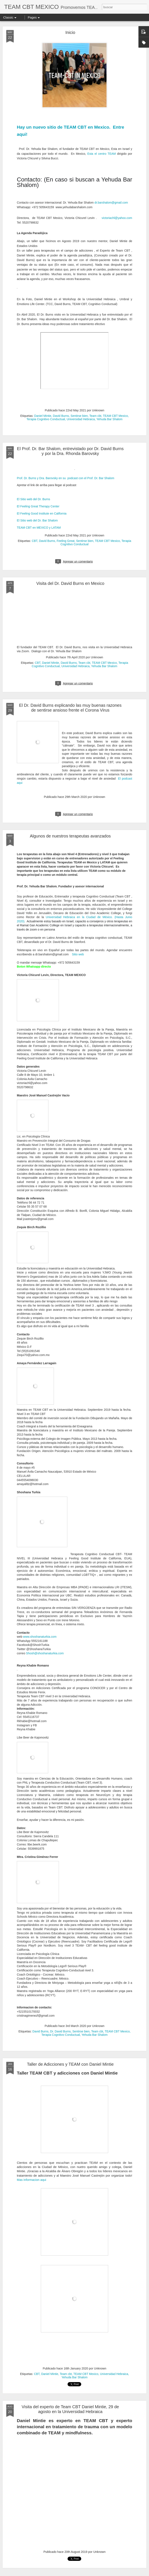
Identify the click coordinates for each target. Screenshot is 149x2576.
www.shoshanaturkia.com (40, 1636)
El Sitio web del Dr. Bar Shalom (37, 520)
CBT (34, 541)
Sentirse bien (79, 415)
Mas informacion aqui (31, 2179)
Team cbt (95, 415)
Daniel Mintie (42, 415)
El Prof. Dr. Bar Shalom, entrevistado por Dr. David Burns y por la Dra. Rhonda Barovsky (70, 451)
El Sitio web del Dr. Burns (33, 499)
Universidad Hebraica (81, 419)
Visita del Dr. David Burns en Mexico (70, 583)
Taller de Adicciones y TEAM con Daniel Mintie (70, 2064)
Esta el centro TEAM (102, 153)
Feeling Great (65, 541)
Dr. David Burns (60, 2031)
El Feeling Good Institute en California (42, 513)
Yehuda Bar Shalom (109, 419)
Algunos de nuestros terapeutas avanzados (70, 836)
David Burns (61, 415)
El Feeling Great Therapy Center (38, 506)
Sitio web (78, 954)
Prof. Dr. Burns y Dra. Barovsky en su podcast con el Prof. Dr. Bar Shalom (65, 478)
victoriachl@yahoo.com (117, 218)
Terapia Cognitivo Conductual (46, 419)
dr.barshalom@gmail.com (111, 202)
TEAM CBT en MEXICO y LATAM (39, 527)
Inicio (70, 32)
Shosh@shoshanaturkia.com (45, 1653)
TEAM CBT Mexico (115, 415)
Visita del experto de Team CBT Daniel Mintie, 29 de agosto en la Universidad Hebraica (70, 2409)
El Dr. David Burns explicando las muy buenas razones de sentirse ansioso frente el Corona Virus (70, 707)
